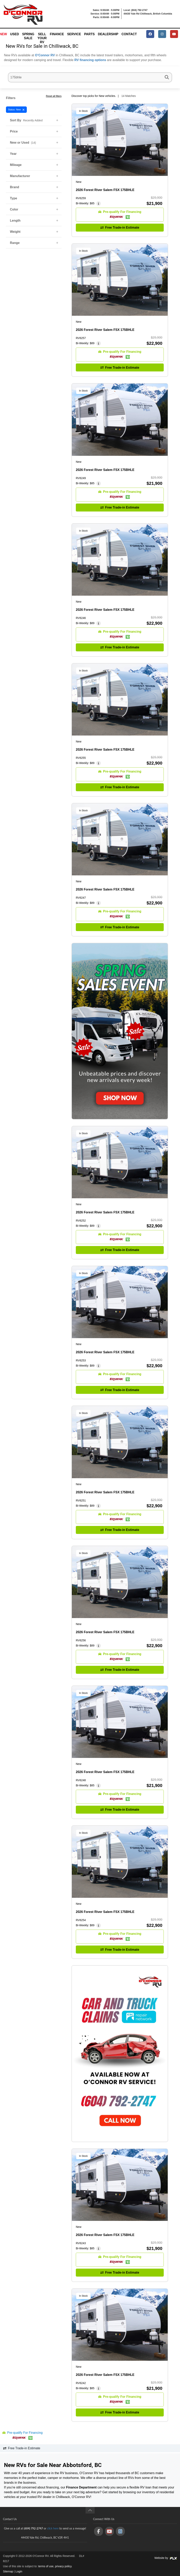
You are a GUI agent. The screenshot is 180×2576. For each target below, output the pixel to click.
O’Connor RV (45, 55)
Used (14, 34)
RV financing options (90, 60)
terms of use (45, 2566)
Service (74, 34)
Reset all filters (54, 96)
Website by (165, 2557)
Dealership (108, 34)
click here (53, 2528)
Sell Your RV (42, 35)
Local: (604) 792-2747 (135, 10)
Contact (129, 34)
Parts (89, 34)
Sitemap (8, 2571)
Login (18, 2571)
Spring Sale (28, 35)
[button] (120, 215)
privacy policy (63, 2566)
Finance (57, 34)
